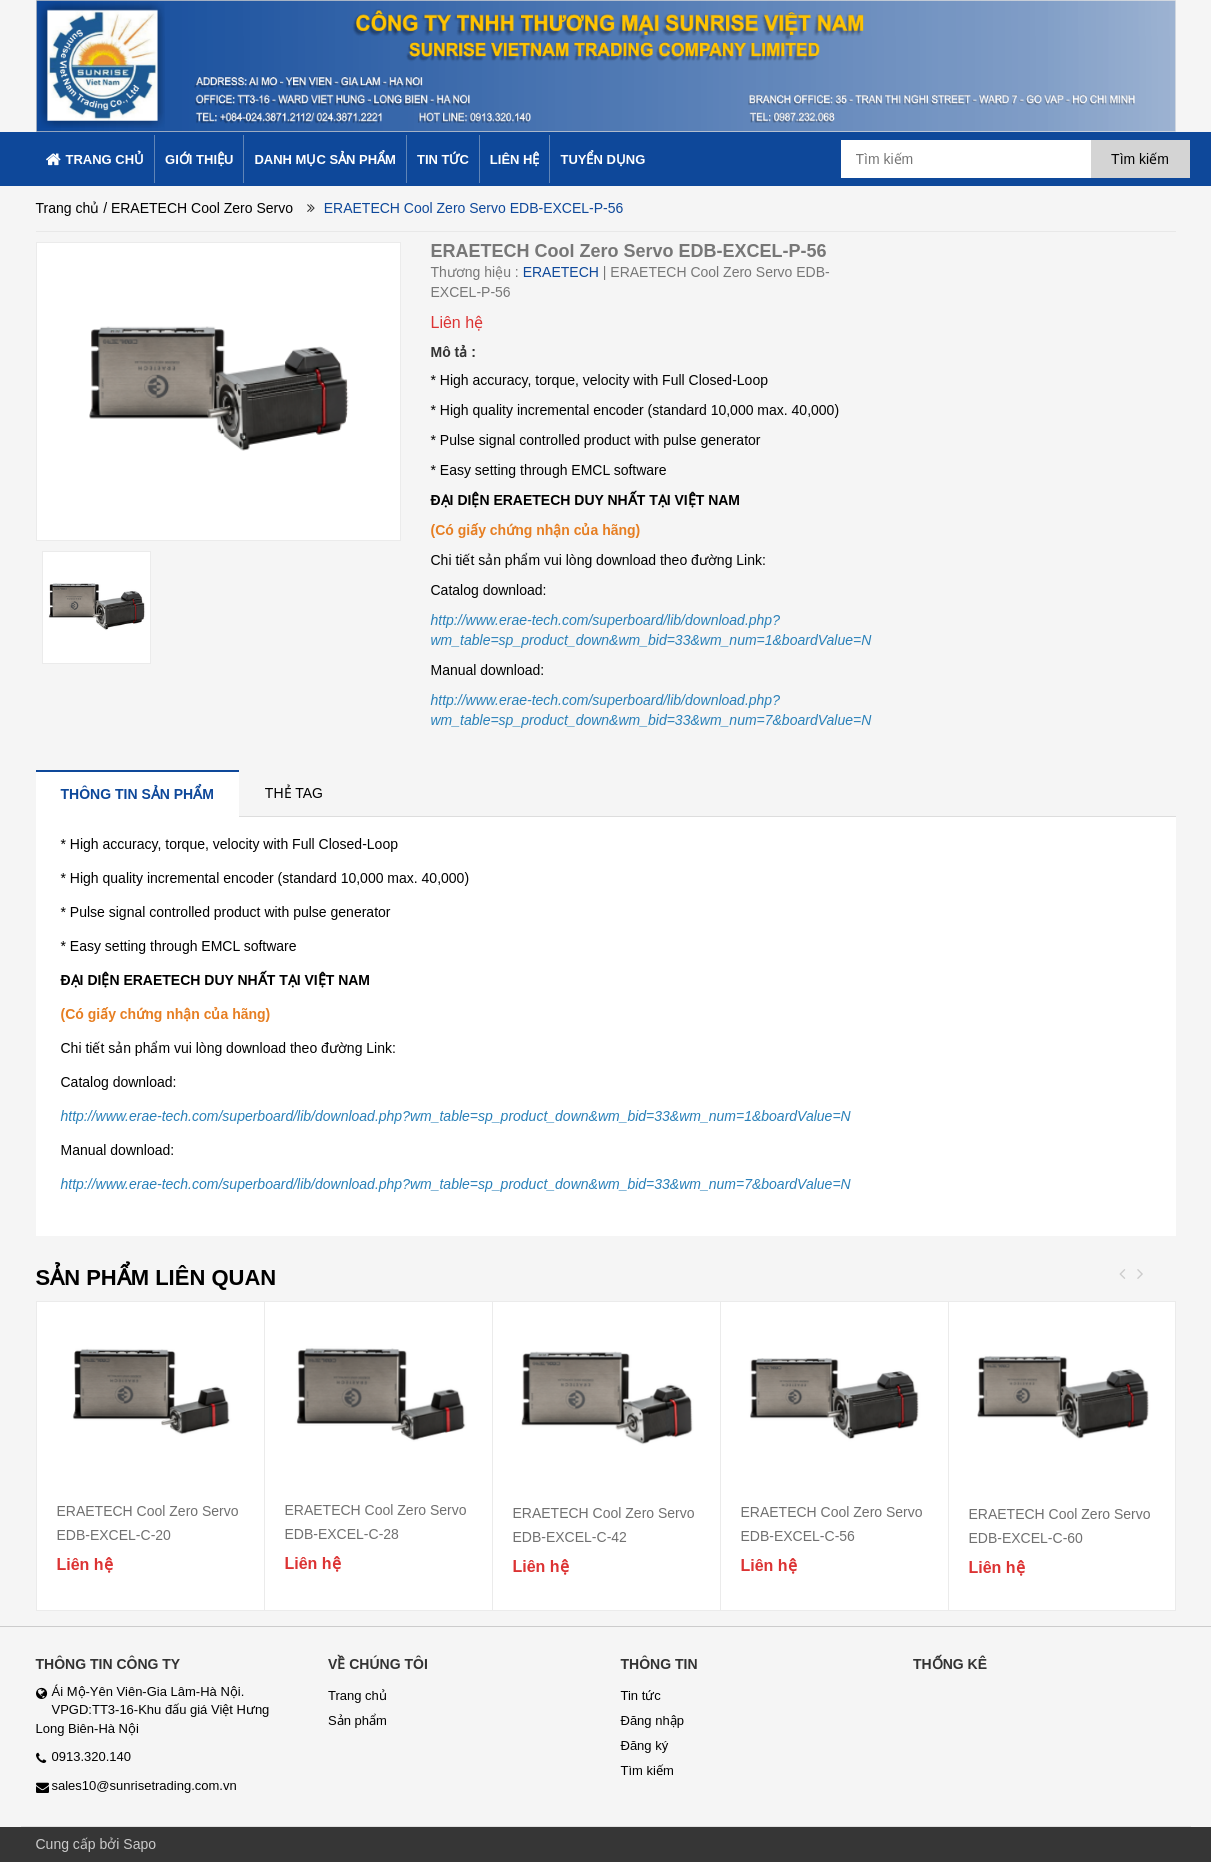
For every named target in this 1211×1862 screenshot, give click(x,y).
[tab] (137, 793)
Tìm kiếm (647, 1770)
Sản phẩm (357, 1720)
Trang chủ (68, 208)
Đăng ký (645, 1745)
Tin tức (641, 1695)
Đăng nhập (652, 1720)
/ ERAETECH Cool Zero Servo (198, 208)
